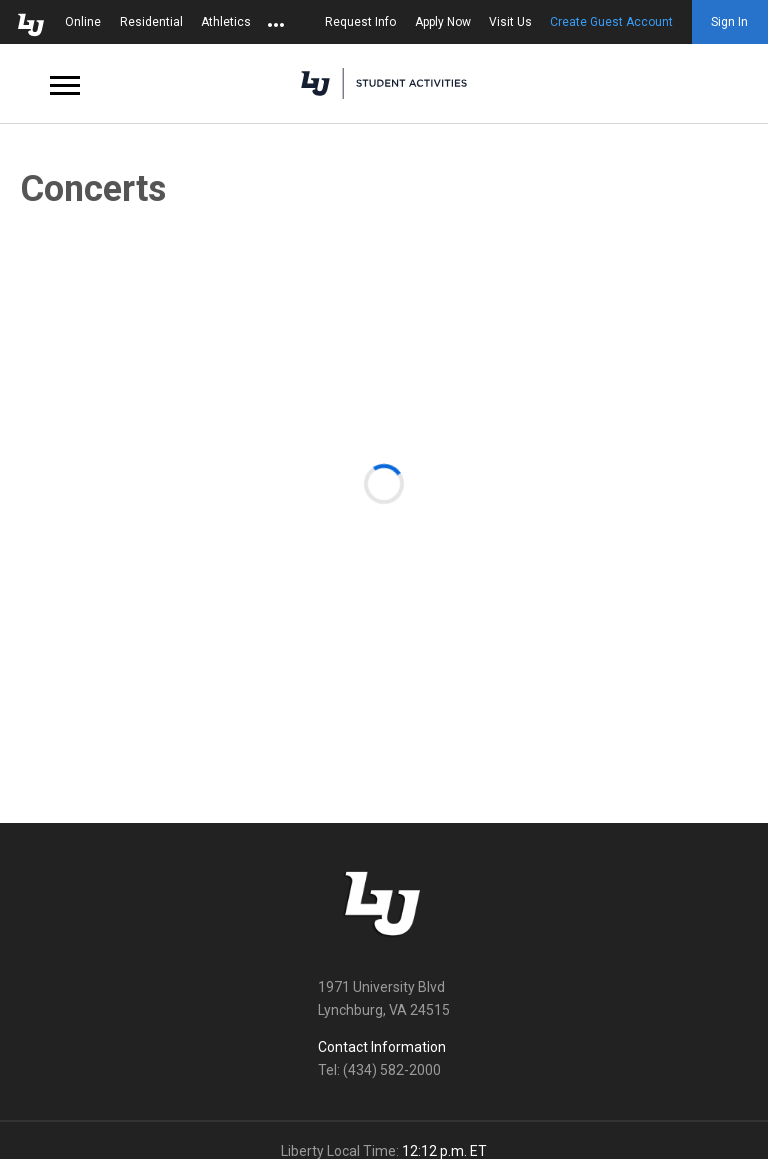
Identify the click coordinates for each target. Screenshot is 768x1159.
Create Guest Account (611, 22)
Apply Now (443, 22)
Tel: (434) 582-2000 (379, 1070)
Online (83, 22)
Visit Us (510, 22)
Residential (151, 22)
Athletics (226, 22)
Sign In (729, 22)
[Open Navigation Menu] (65, 84)
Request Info (360, 22)
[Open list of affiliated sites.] (276, 22)
